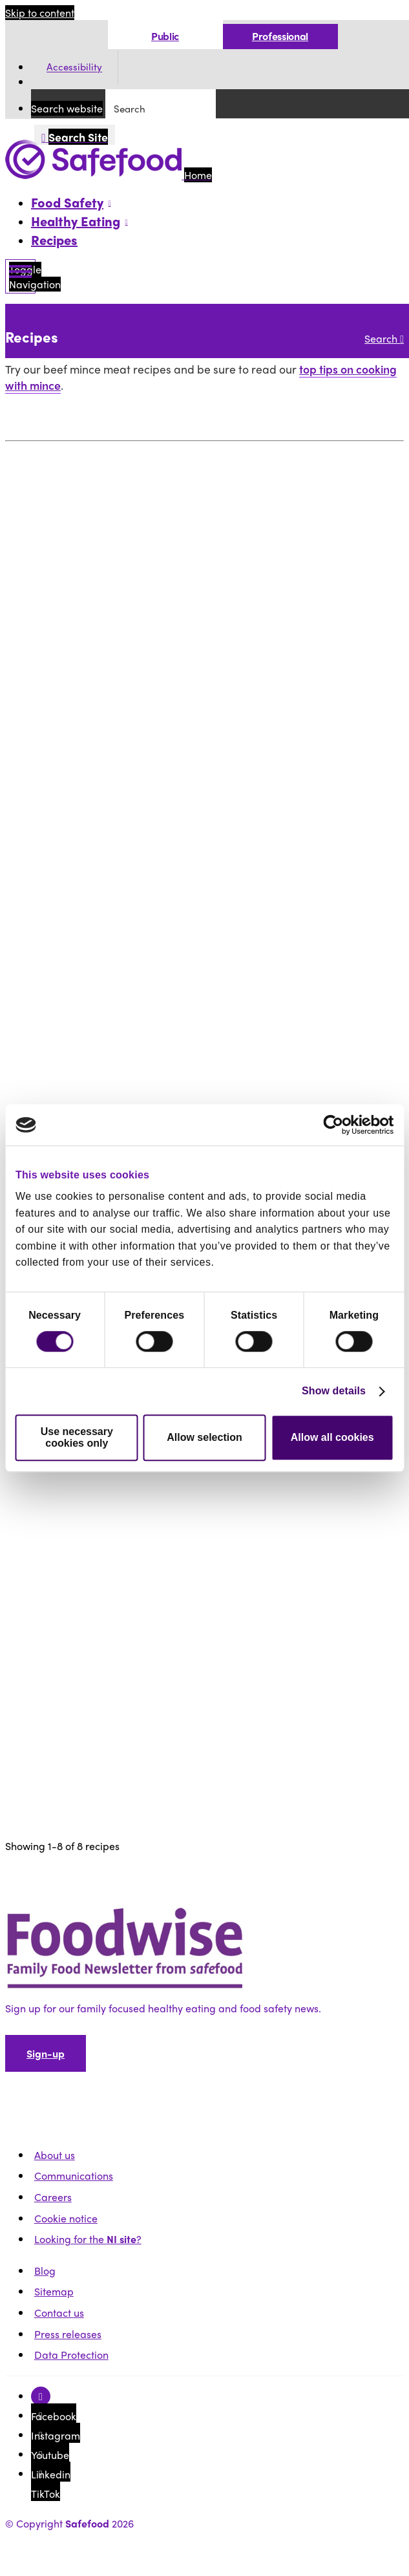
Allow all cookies (332, 1437)
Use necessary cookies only (77, 1437)
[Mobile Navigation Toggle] (20, 276)
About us (54, 2154)
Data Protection (71, 2354)
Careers (53, 2196)
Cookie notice (66, 2218)
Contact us (59, 2312)
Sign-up (45, 2053)
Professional (280, 35)
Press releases (67, 2333)
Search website (67, 108)
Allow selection (204, 1437)
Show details (334, 1390)
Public (165, 35)
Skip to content (39, 12)
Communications (73, 2175)
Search (384, 338)
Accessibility (74, 67)
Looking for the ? (88, 2238)
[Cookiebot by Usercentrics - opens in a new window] (336, 1124)
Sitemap (54, 2291)
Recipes (54, 239)
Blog (45, 2270)
